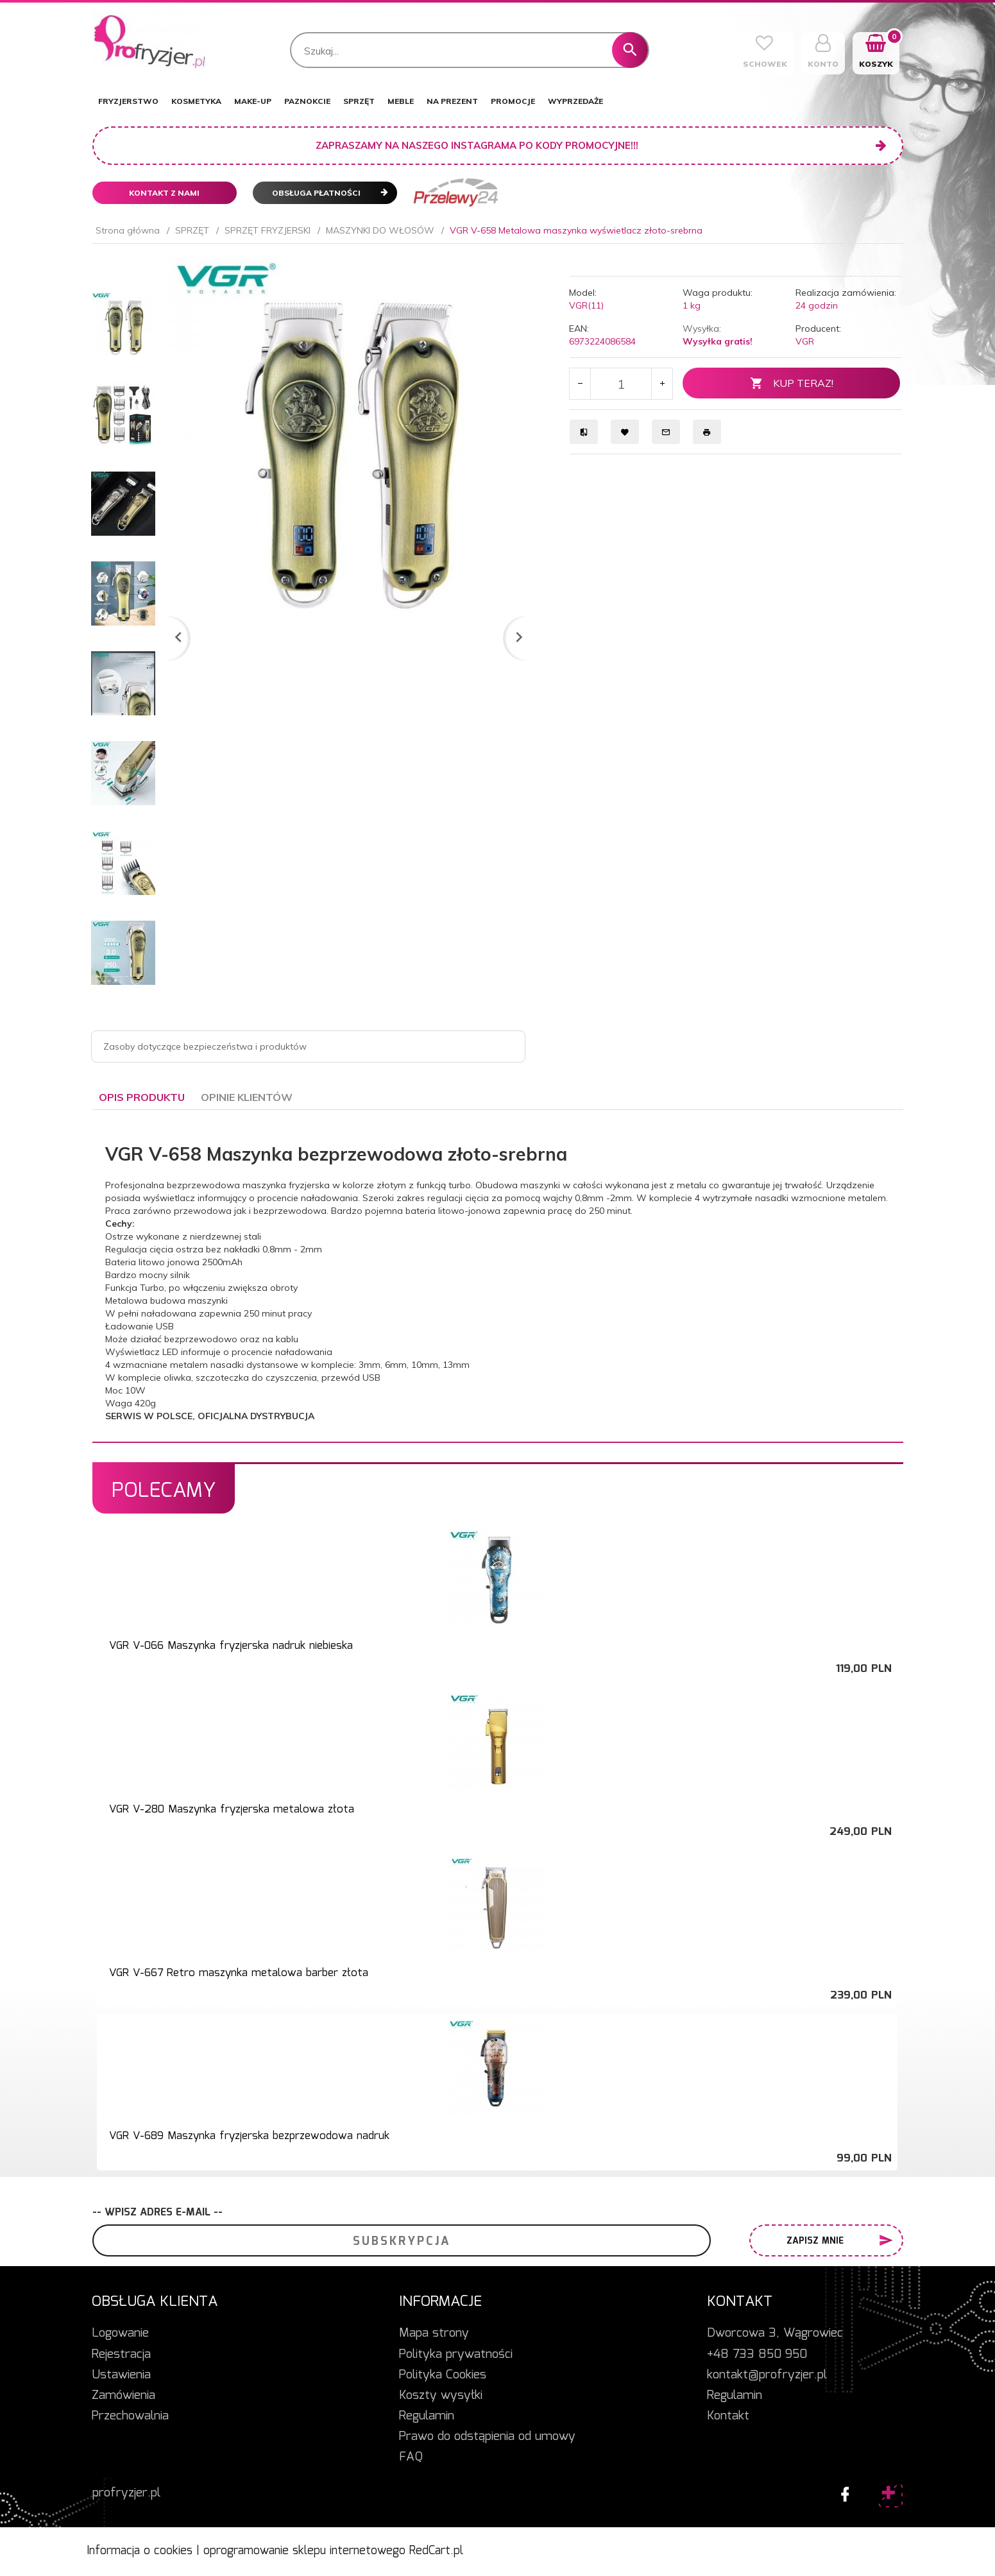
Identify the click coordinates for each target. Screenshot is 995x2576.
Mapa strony (434, 2333)
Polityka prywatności (456, 2354)
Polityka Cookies (442, 2375)
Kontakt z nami (164, 193)
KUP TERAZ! (791, 383)
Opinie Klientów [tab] (247, 1097)
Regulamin (426, 2416)
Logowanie (120, 2333)
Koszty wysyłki (440, 2395)
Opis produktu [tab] (142, 1097)
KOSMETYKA (196, 101)
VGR (804, 341)
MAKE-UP (252, 101)
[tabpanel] (497, 1276)
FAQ (411, 2457)
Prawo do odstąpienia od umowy (487, 2436)
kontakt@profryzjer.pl (767, 2375)
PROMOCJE (513, 101)
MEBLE (400, 101)
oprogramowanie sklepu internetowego (304, 2551)
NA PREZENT (452, 101)
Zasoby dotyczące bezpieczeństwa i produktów (205, 1046)
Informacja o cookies (139, 2551)
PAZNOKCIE (307, 101)
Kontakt (728, 2416)
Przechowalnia (130, 2416)
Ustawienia (121, 2375)
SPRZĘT (359, 101)
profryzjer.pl (126, 2493)
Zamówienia (123, 2395)
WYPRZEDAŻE (575, 101)
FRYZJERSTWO (128, 101)
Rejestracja (121, 2354)
